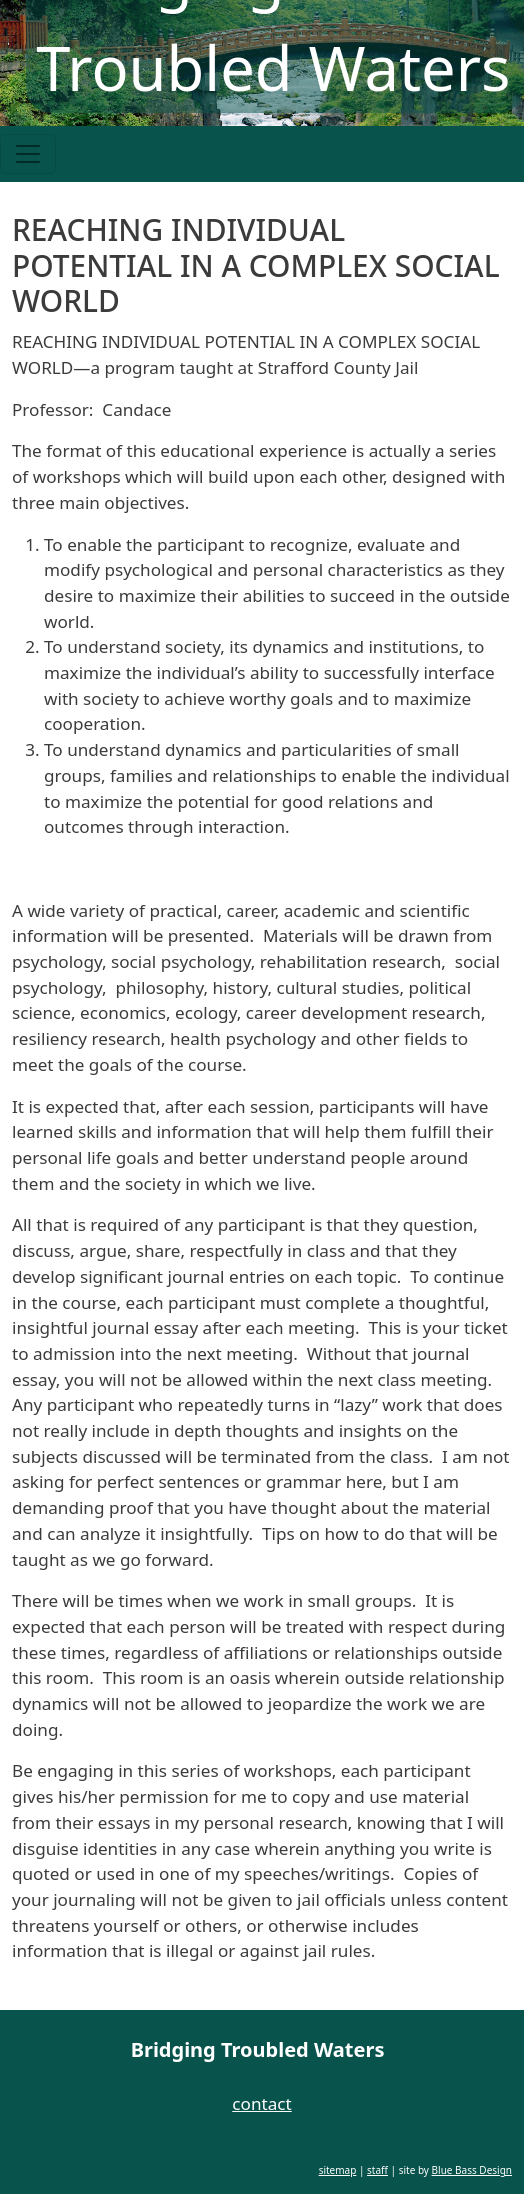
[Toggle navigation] (28, 154)
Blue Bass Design (472, 2170)
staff (377, 2170)
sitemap (338, 2170)
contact (261, 2103)
